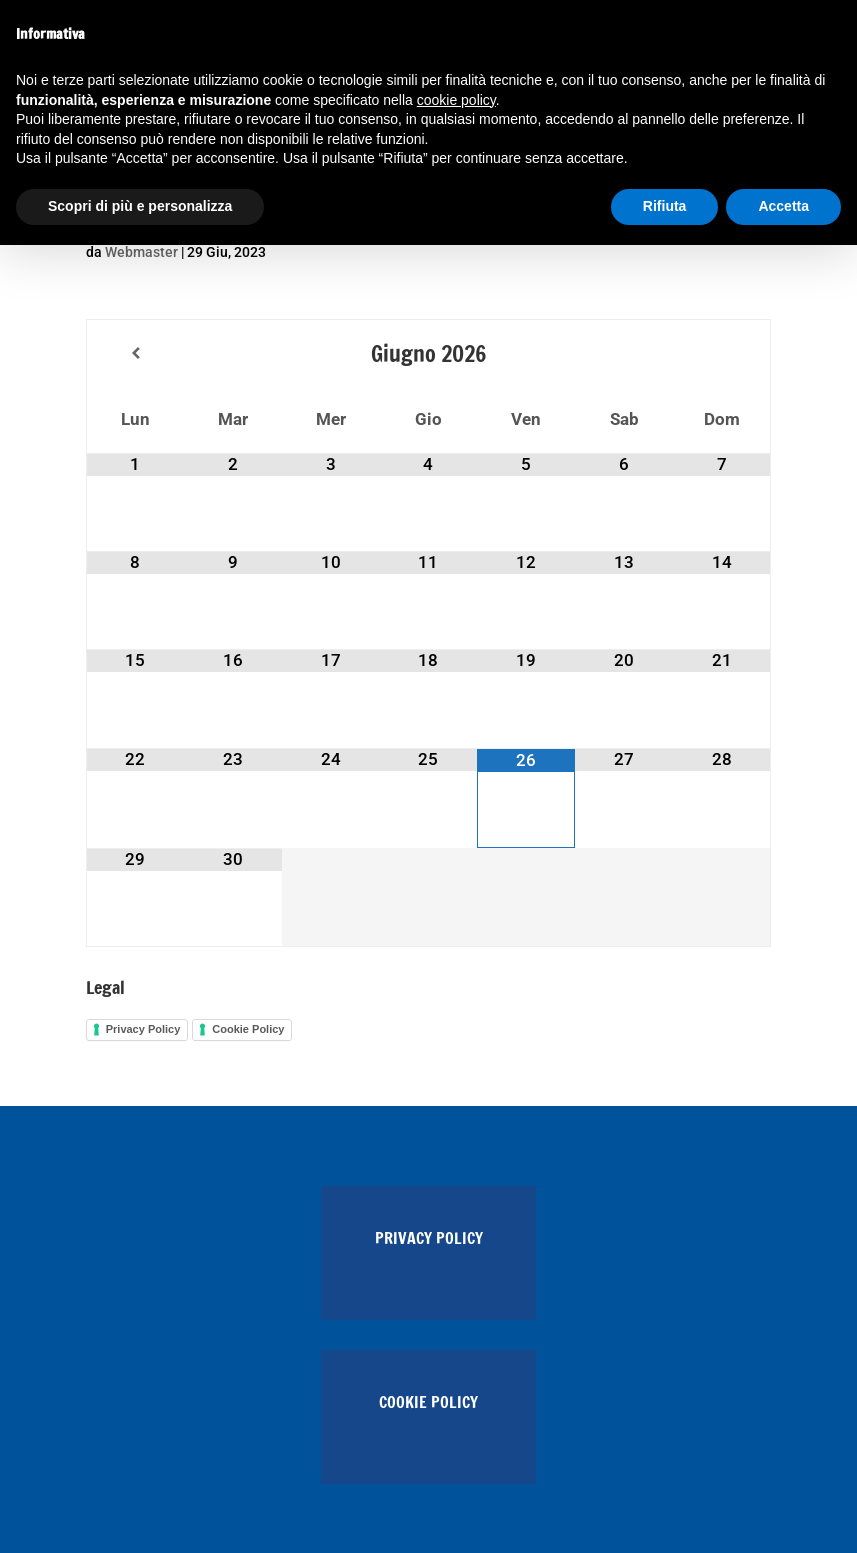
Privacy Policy (143, 1029)
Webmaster (141, 252)
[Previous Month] (135, 353)
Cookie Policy (248, 1029)
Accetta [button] (783, 206)
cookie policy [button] (456, 100)
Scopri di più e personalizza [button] (140, 206)
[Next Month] (721, 353)
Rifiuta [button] (665, 206)
